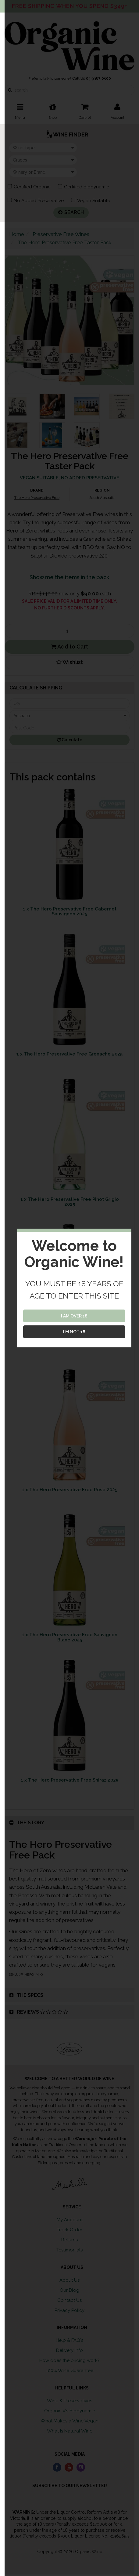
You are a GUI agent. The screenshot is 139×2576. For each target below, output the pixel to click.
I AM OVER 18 (74, 1315)
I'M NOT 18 (74, 1331)
